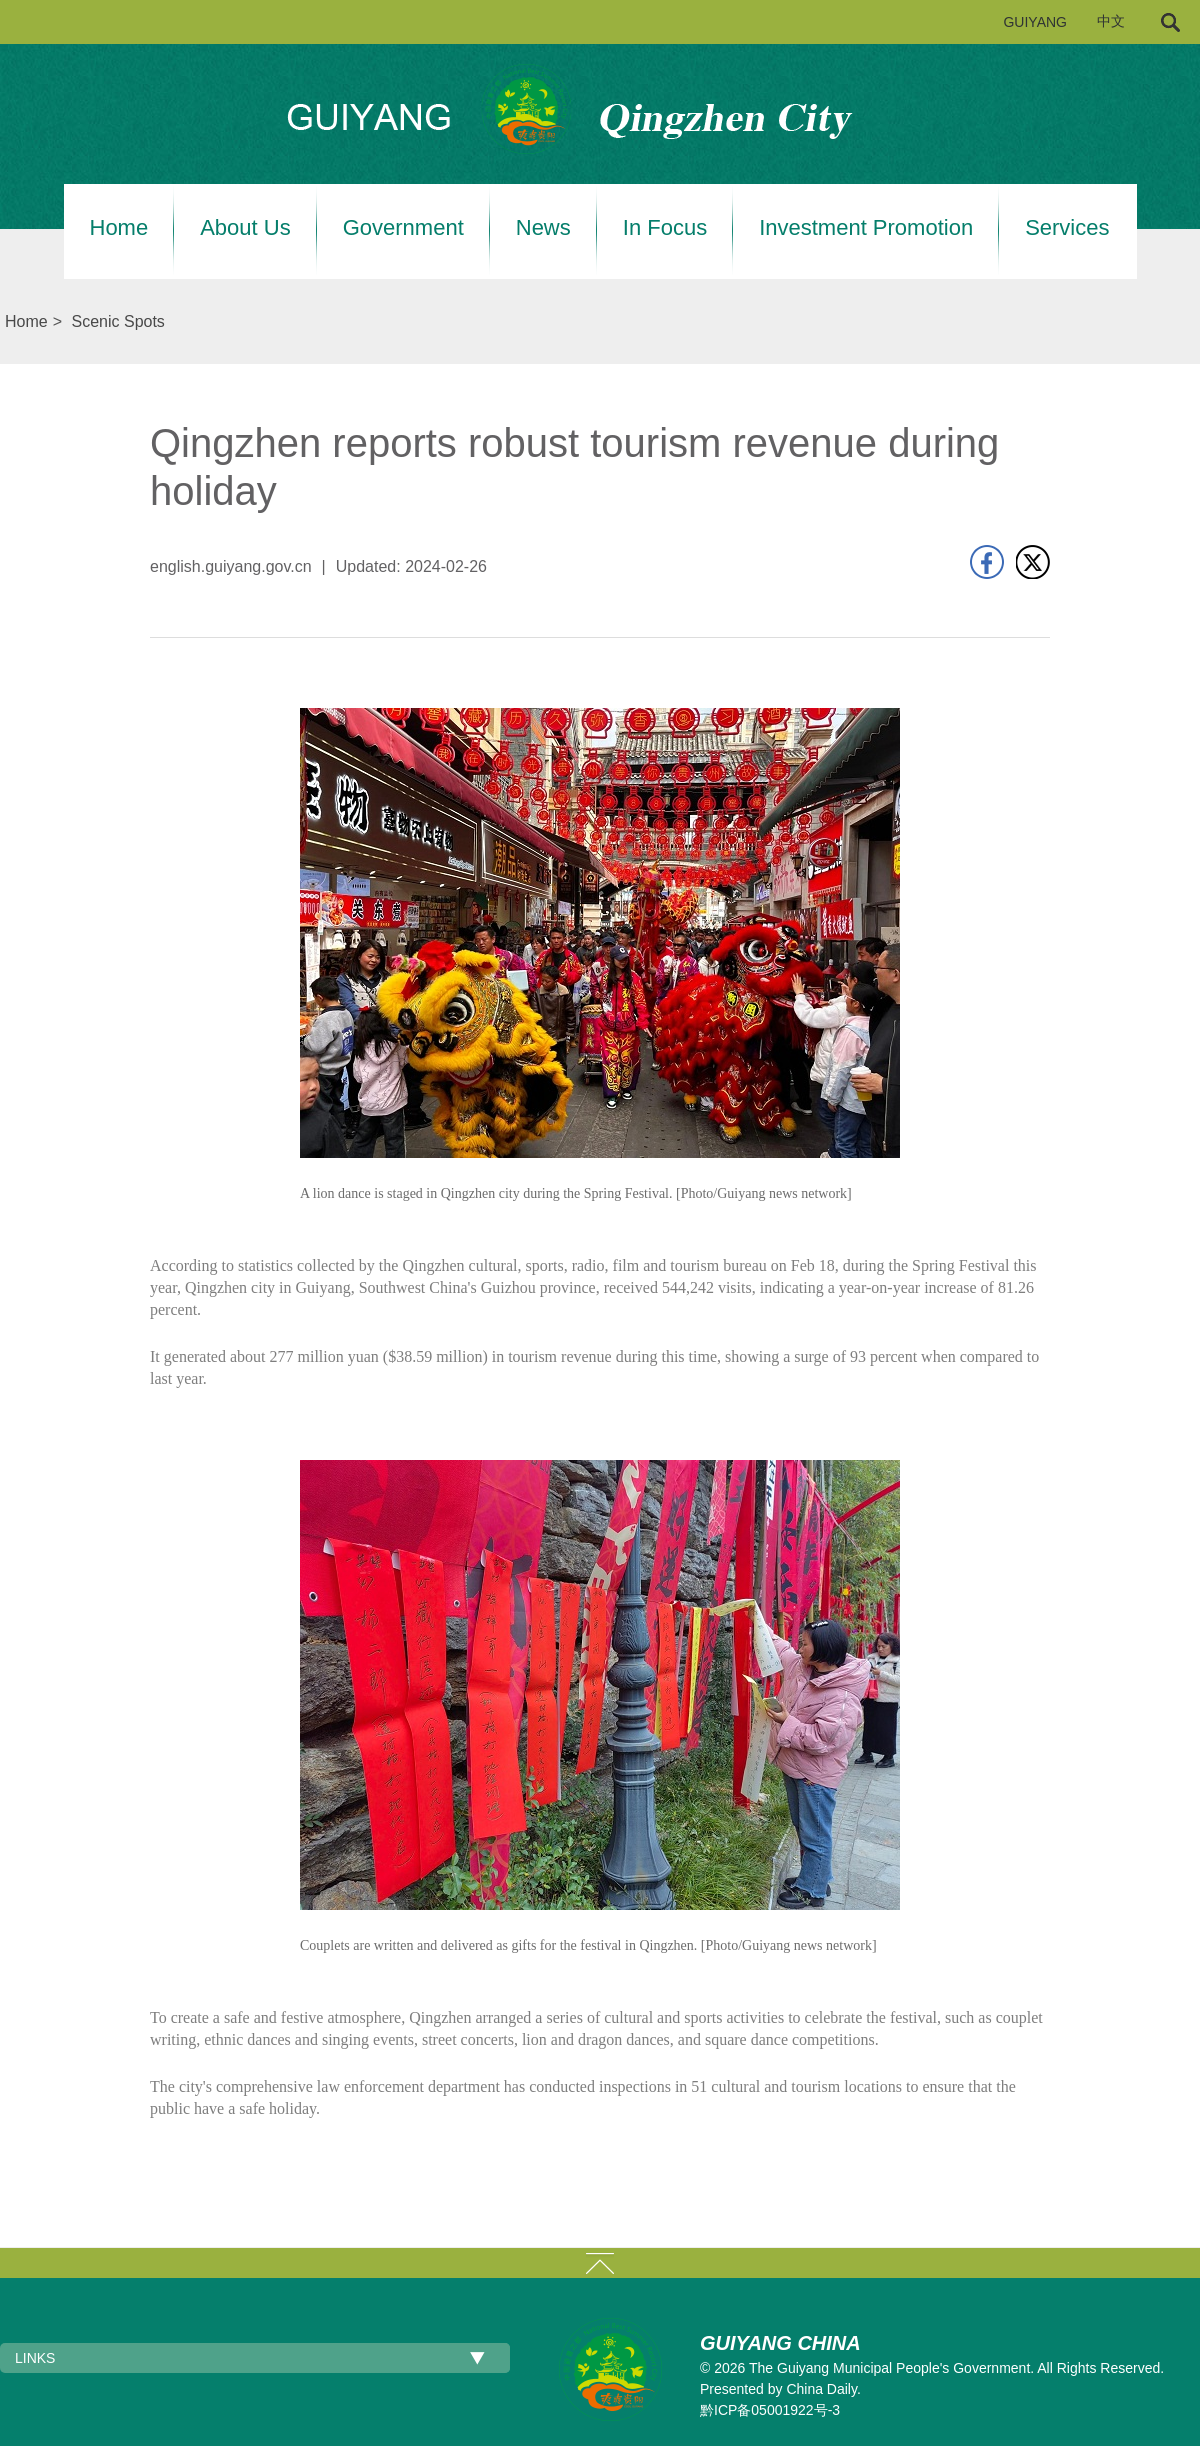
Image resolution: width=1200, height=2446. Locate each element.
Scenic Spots (117, 321)
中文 (1111, 21)
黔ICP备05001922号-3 (770, 2410)
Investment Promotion (866, 228)
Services (1067, 228)
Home (119, 228)
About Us (245, 228)
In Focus (665, 228)
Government (403, 228)
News (543, 228)
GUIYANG (1035, 22)
